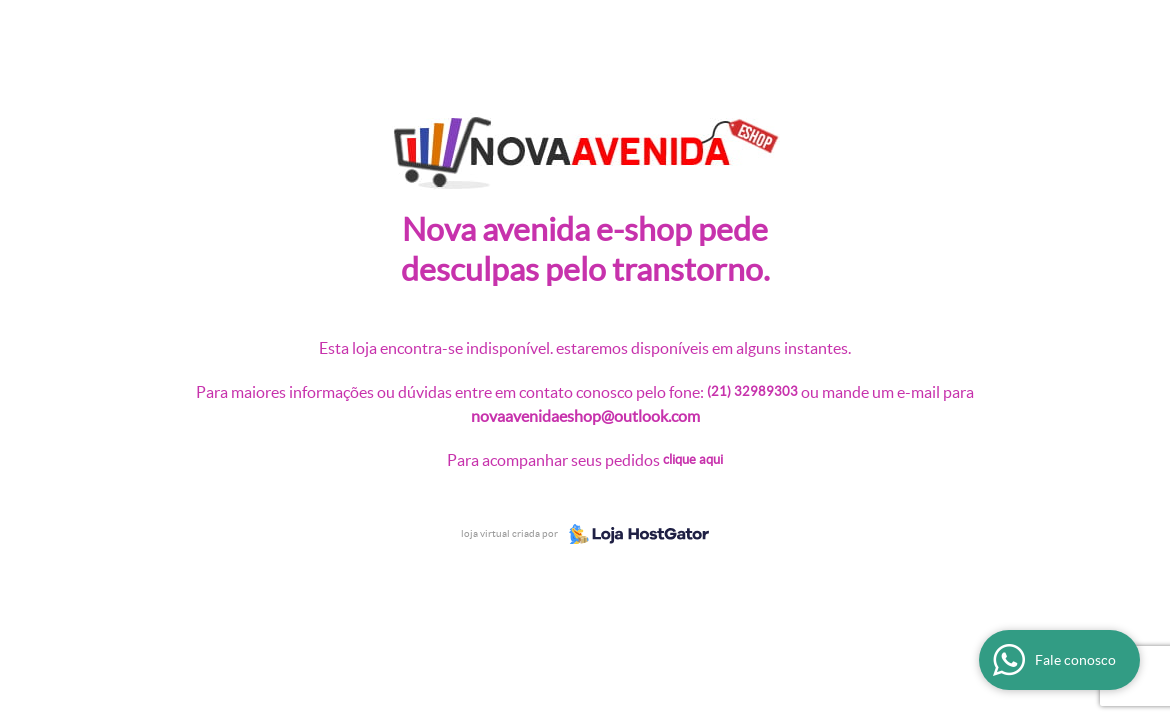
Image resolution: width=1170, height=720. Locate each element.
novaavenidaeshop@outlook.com (585, 416)
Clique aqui (693, 459)
